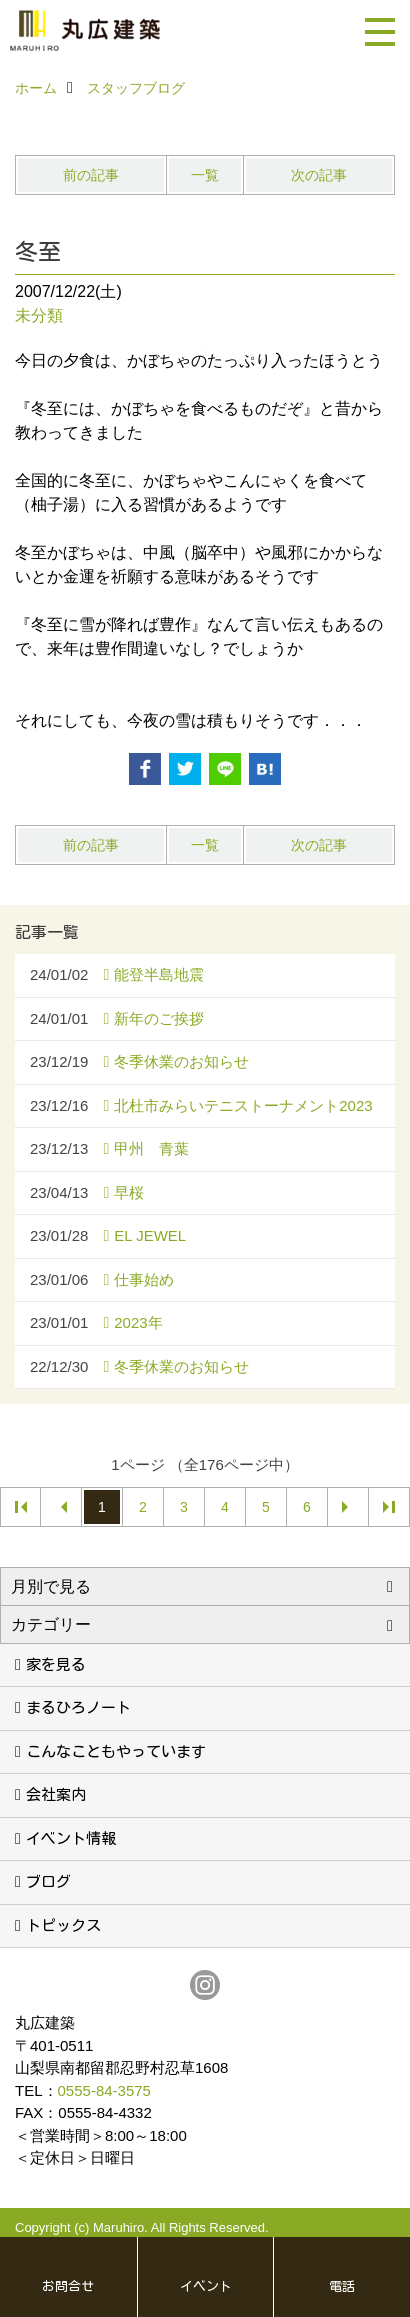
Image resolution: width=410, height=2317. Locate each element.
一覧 (205, 175)
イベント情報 (71, 1838)
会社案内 (56, 1794)
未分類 (39, 315)
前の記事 (91, 175)
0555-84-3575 (104, 2090)
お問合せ (68, 2286)
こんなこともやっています (116, 1751)
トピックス (63, 1925)
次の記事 (319, 175)
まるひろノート (78, 1707)
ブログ (48, 1881)
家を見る (56, 1664)
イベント (206, 2286)
